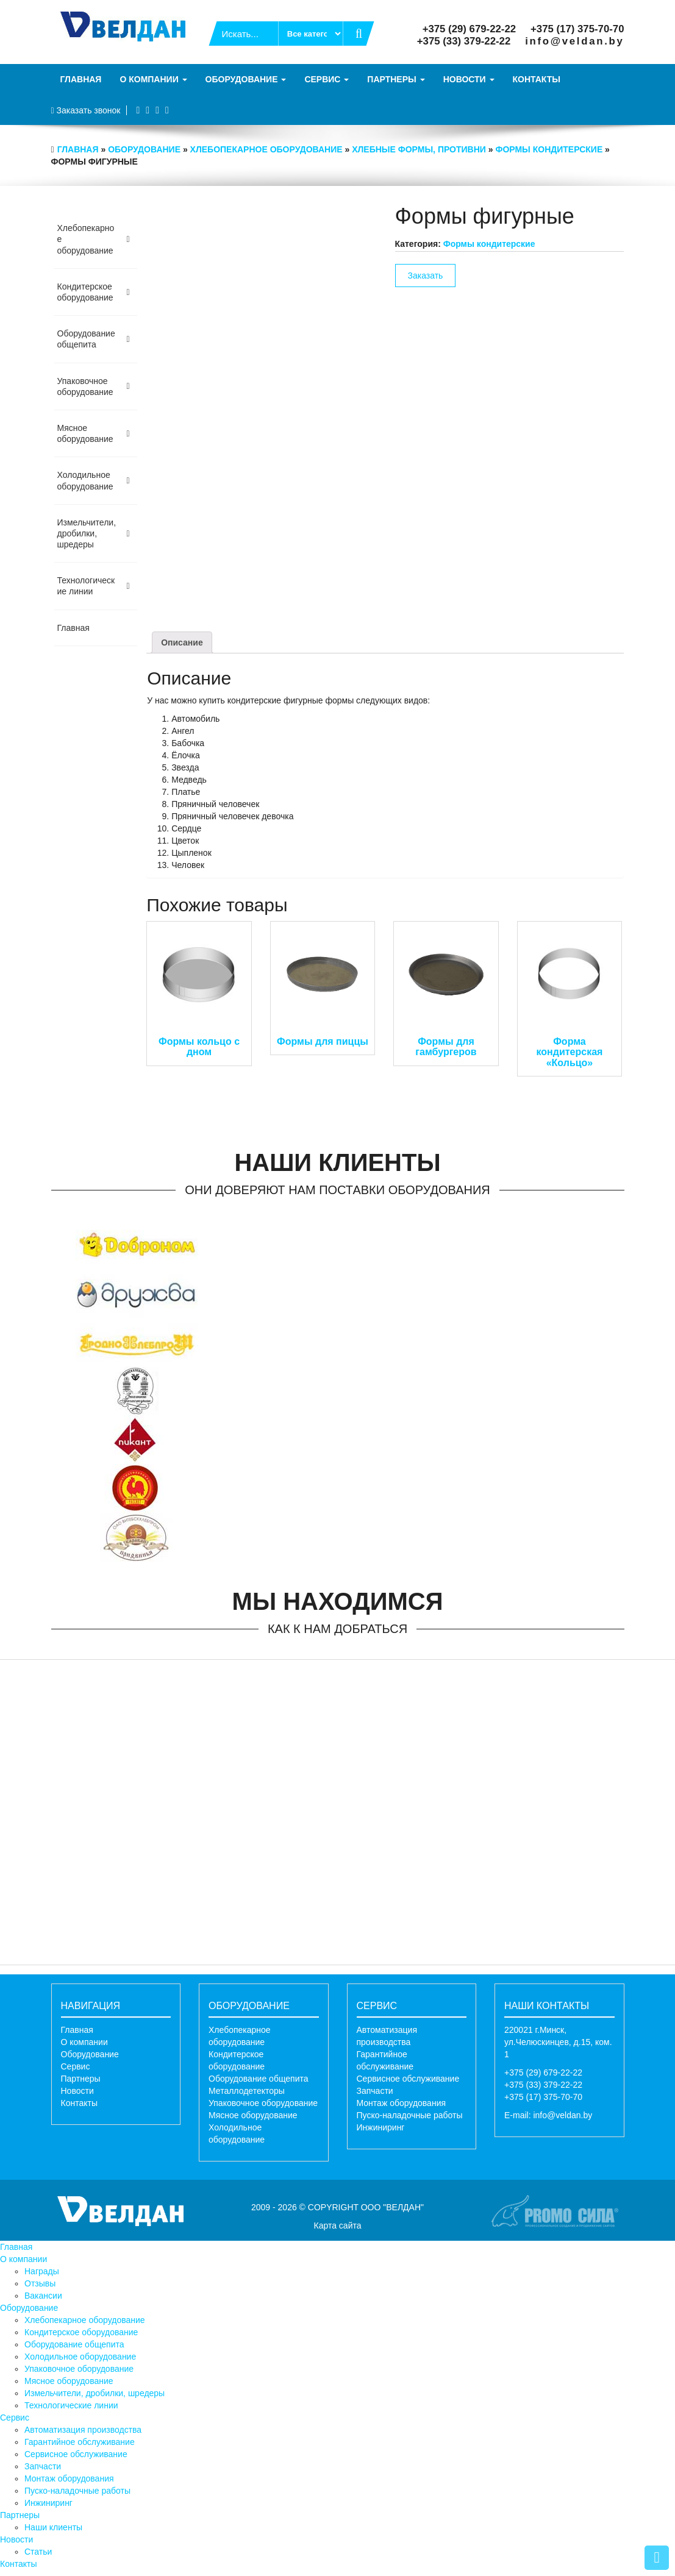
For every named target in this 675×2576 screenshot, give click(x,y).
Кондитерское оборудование (81, 2332)
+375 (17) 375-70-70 (577, 29)
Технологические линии (71, 2405)
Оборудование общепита (259, 2078)
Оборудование (246, 79)
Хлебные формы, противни (419, 149)
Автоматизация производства (82, 2430)
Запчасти (375, 2091)
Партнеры (395, 79)
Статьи (38, 2551)
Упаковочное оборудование (263, 2103)
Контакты (536, 79)
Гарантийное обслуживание (79, 2442)
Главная (81, 79)
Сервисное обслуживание (408, 2078)
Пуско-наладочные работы (410, 2115)
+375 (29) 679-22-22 (469, 29)
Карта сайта (338, 2225)
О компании (153, 79)
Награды (41, 2271)
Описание (182, 642)
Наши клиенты (53, 2527)
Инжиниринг (381, 2127)
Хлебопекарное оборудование (266, 149)
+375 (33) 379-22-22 (463, 41)
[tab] (182, 642)
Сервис (326, 79)
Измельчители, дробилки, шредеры (94, 2393)
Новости (469, 79)
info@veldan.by (574, 41)
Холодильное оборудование (80, 2356)
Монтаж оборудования (401, 2103)
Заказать (425, 275)
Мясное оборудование (253, 2115)
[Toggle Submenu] (128, 239)
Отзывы (39, 2283)
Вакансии (43, 2295)
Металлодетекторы (247, 2091)
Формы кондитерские (548, 149)
